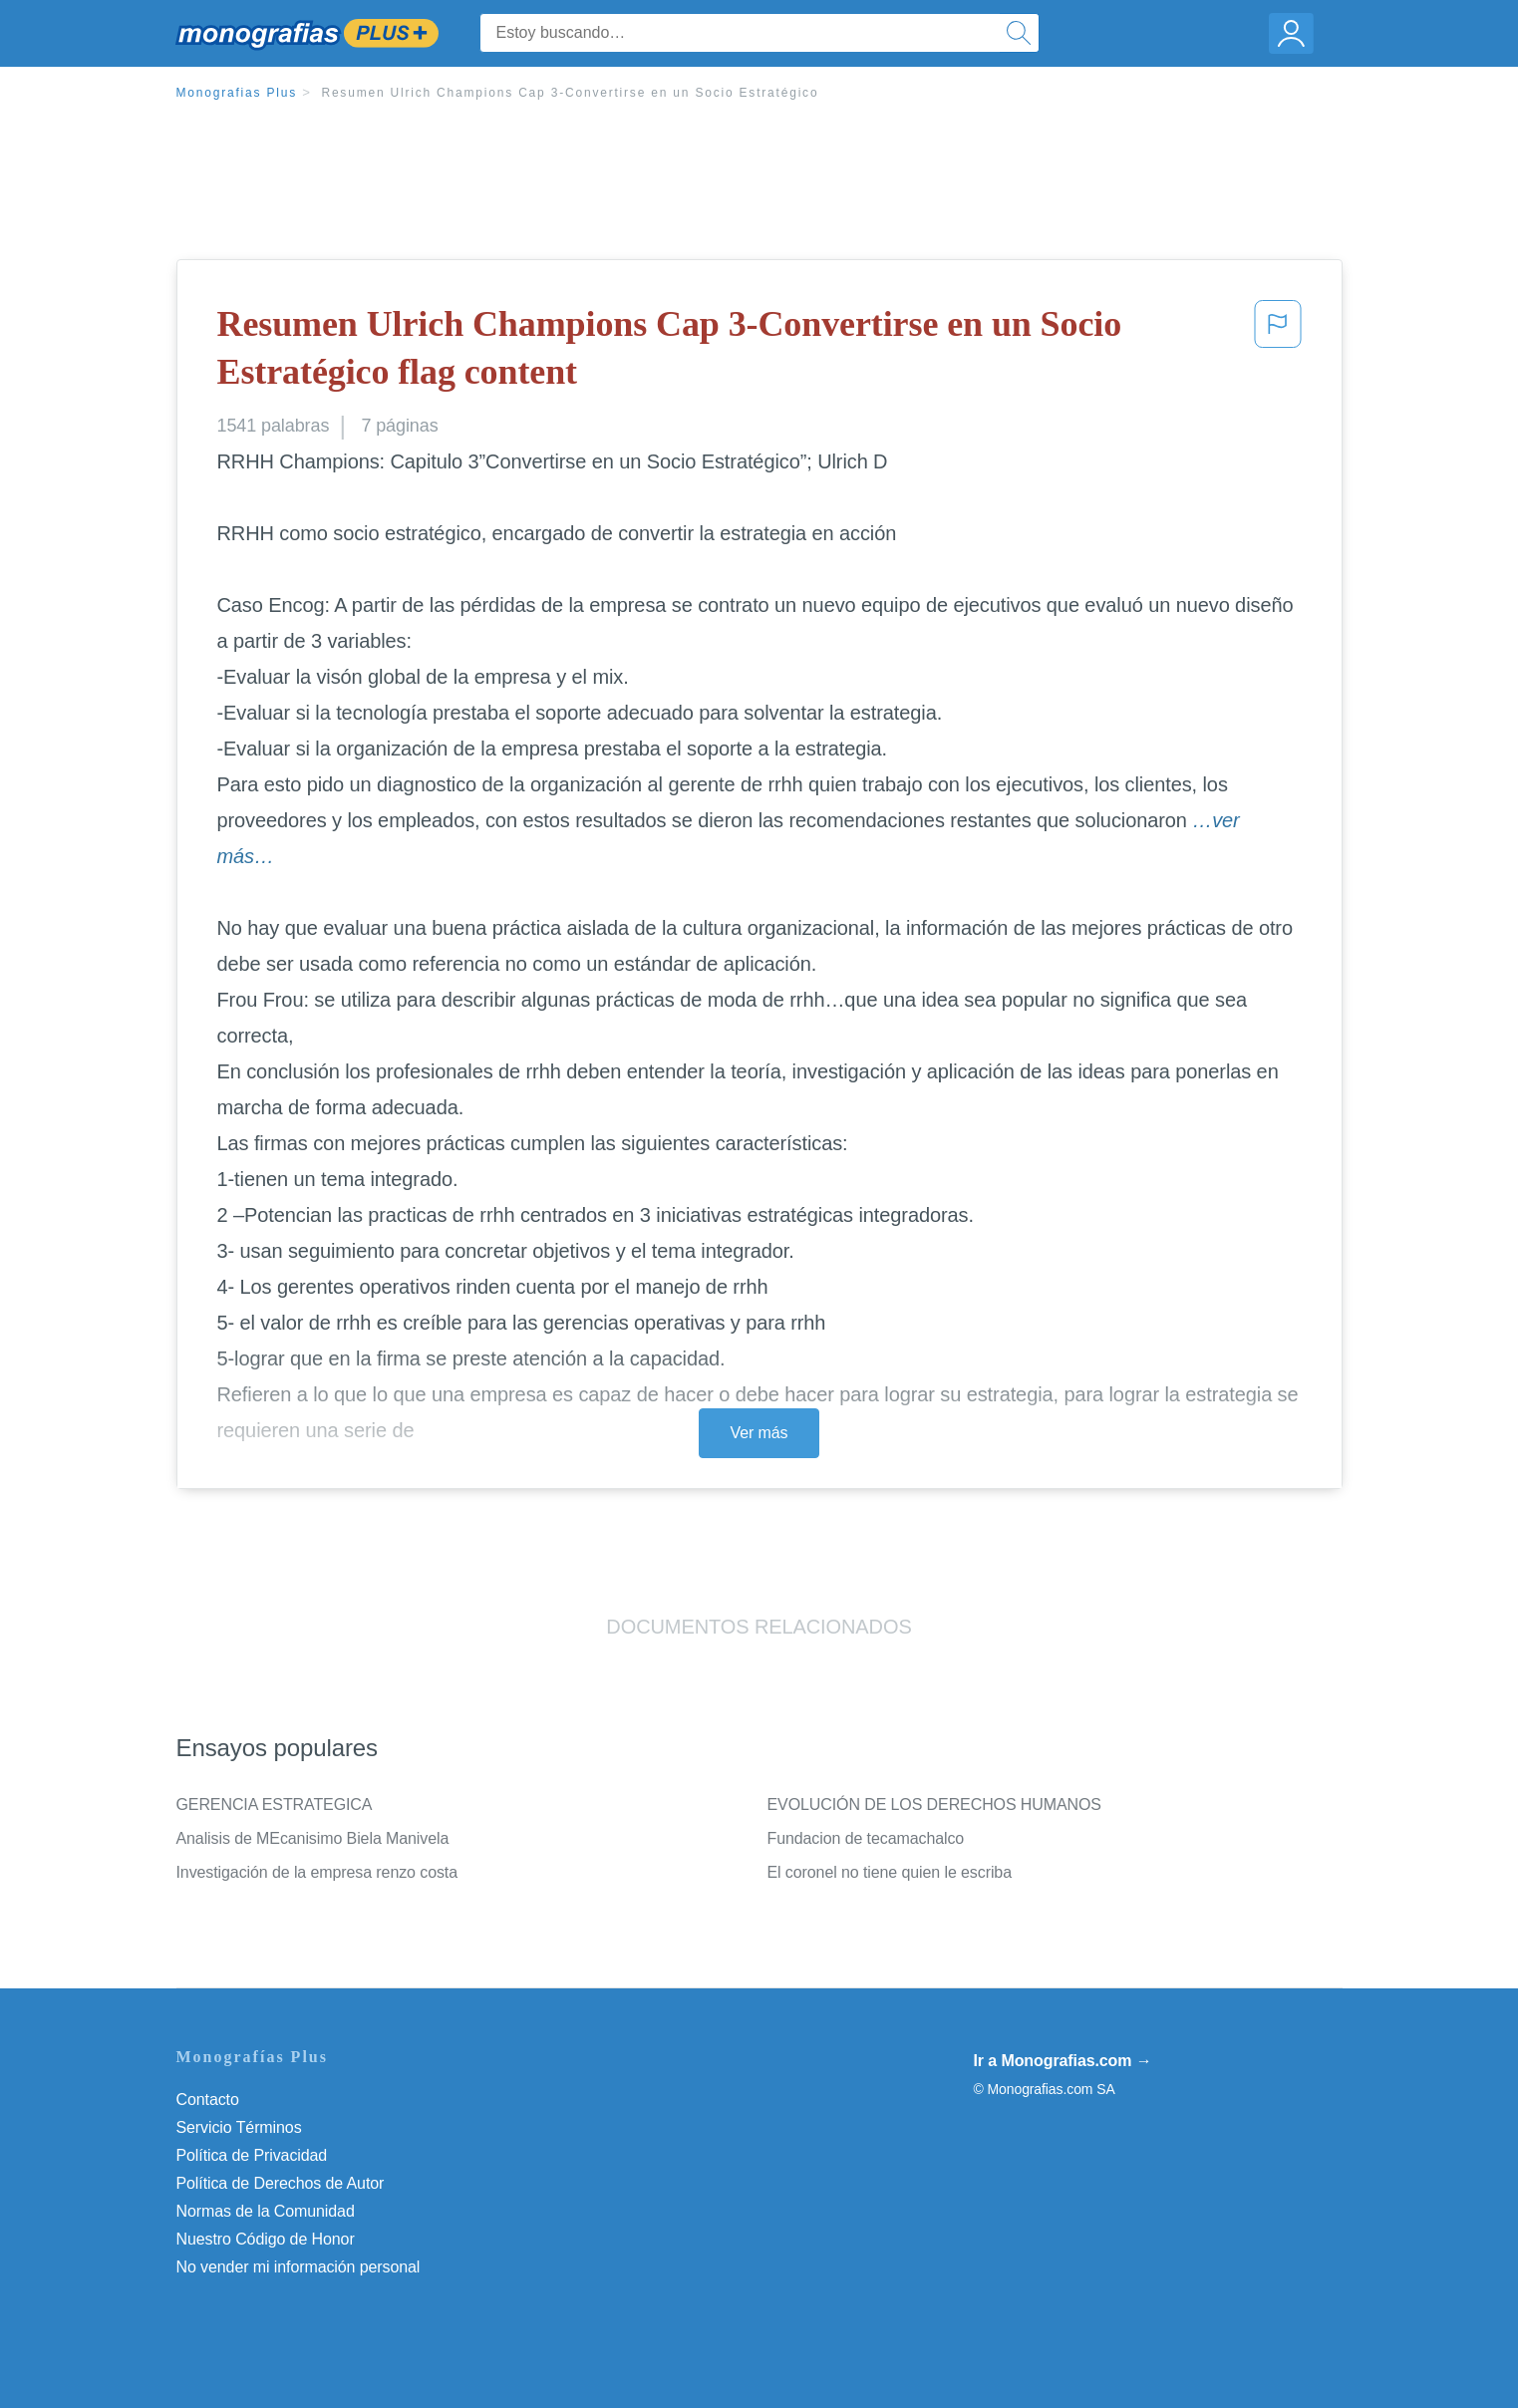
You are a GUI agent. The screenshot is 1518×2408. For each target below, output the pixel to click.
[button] (1278, 352)
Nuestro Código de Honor (265, 2239)
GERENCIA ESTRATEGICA (274, 1804)
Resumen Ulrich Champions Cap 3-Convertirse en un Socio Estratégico (569, 93)
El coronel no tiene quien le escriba (889, 1872)
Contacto (207, 2099)
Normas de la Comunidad (265, 2211)
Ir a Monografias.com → (1063, 2060)
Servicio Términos (239, 2127)
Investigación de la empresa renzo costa (316, 1872)
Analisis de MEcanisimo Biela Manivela (313, 1838)
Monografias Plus (237, 93)
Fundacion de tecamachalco (866, 1838)
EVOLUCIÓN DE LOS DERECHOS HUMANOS (934, 1804)
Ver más (759, 1432)
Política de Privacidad (252, 2155)
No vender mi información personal (298, 2266)
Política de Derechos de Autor (280, 2183)
